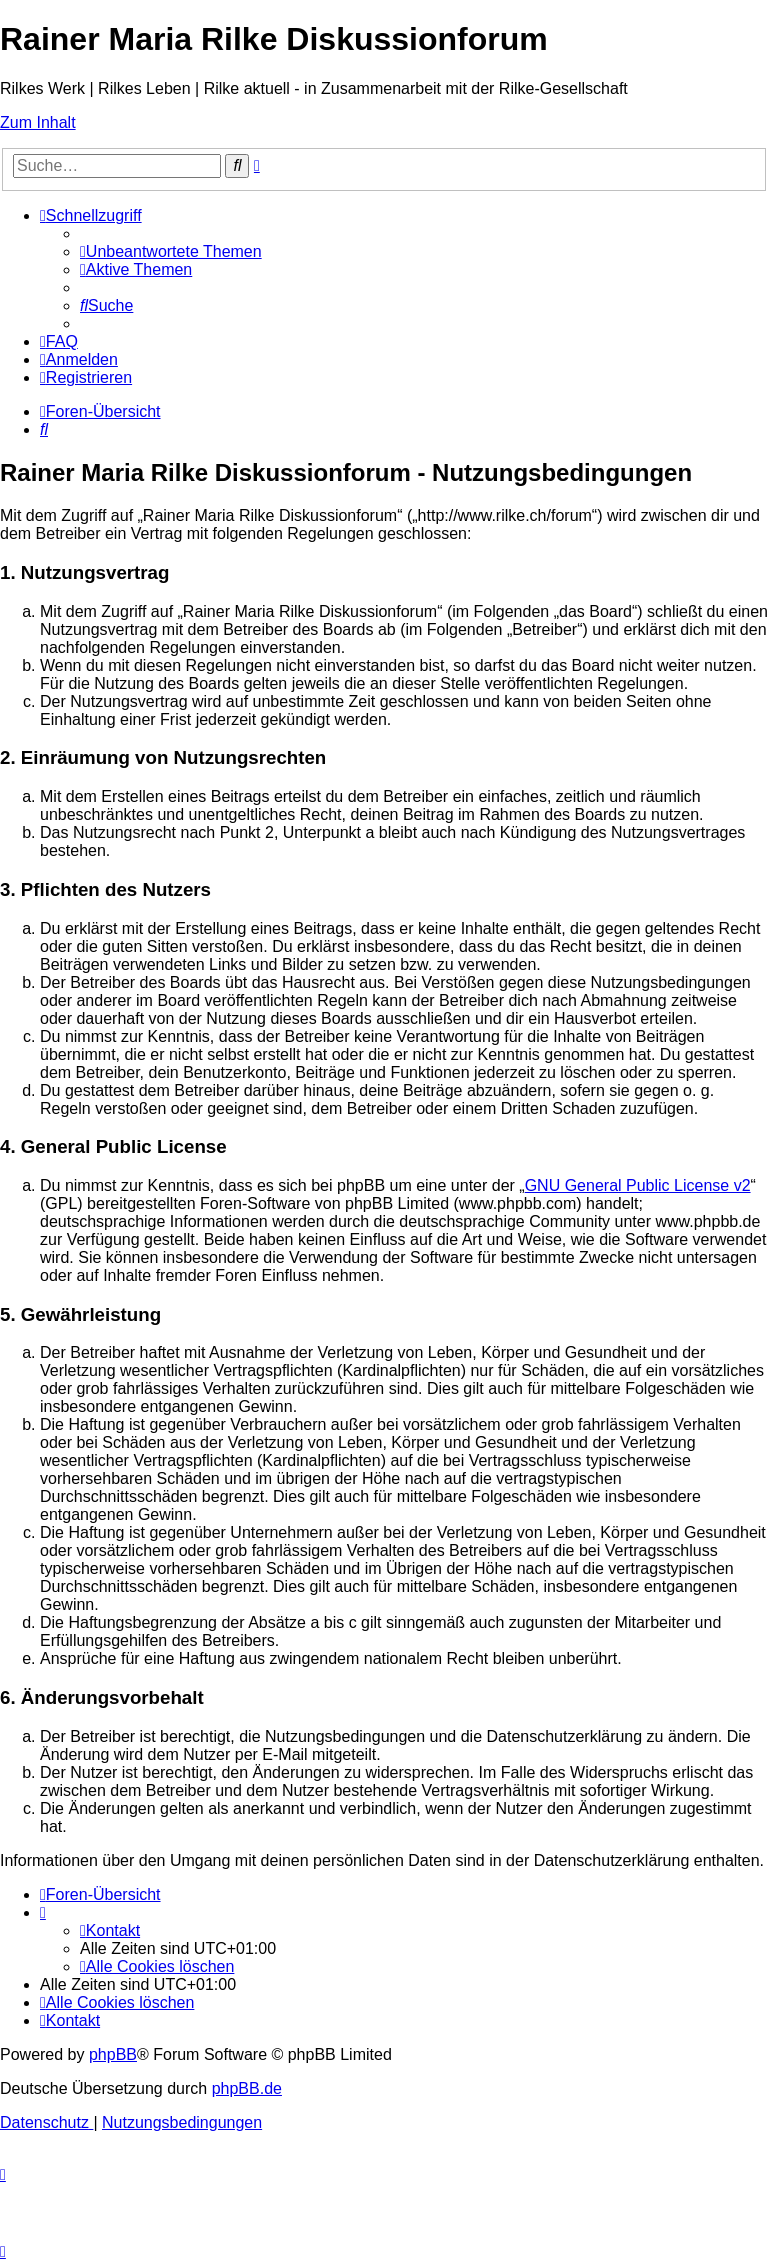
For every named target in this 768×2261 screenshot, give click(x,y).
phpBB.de (247, 2088)
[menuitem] (171, 251)
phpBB (113, 2054)
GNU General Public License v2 (638, 1185)
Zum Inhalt (38, 122)
